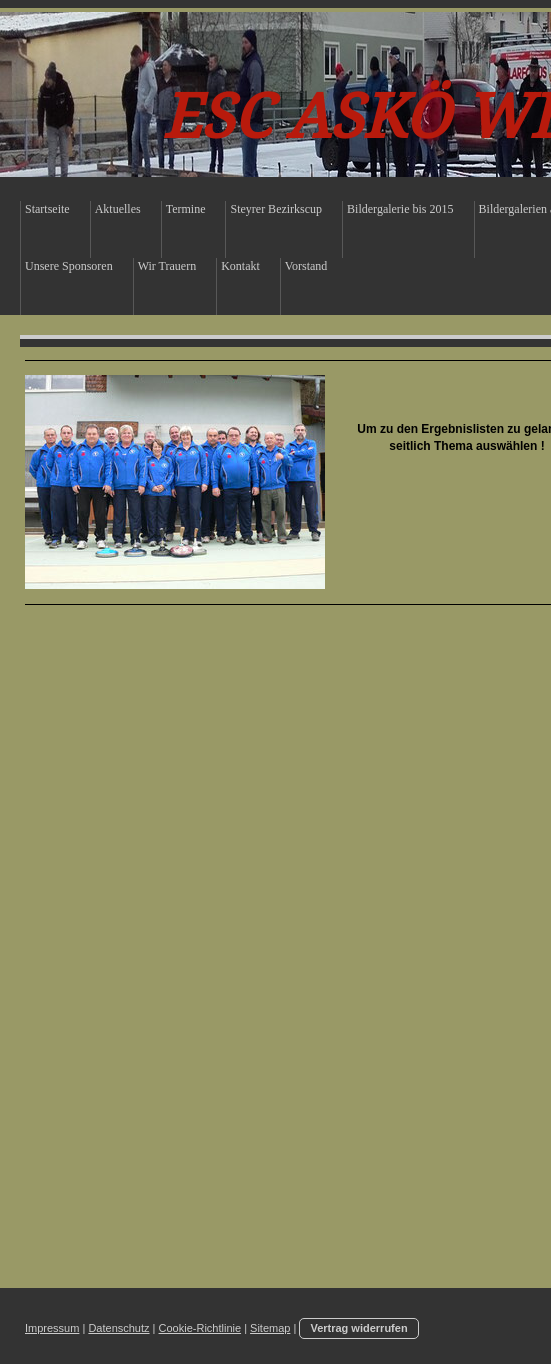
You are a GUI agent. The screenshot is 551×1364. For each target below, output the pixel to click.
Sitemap (270, 1328)
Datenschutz (118, 1328)
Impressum (52, 1328)
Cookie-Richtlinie (200, 1328)
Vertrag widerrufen (358, 1328)
